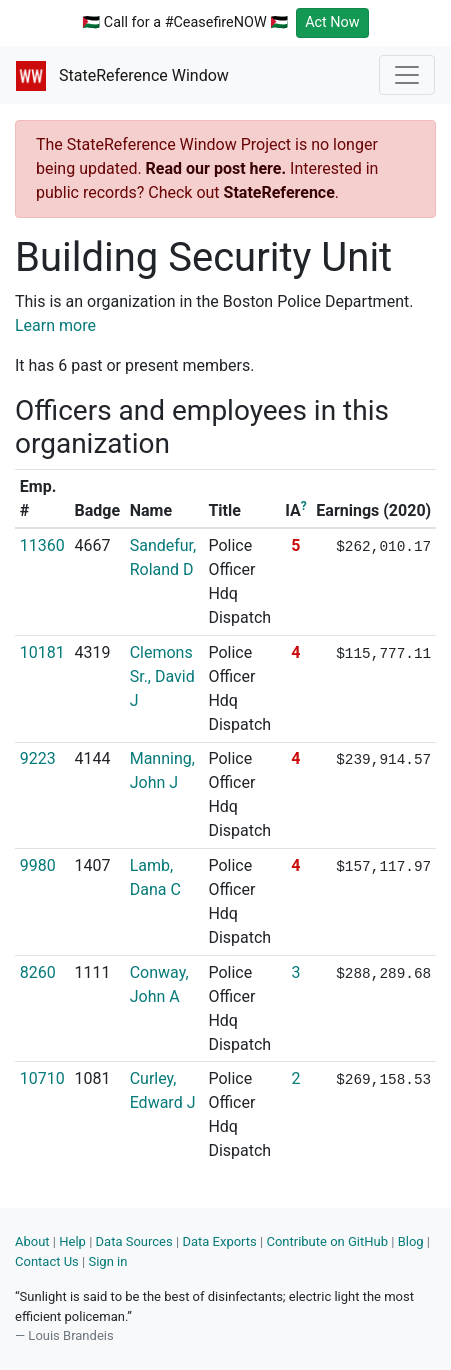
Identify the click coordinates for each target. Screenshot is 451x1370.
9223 (38, 758)
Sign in (107, 1261)
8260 (38, 972)
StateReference (279, 192)
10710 (42, 1078)
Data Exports (219, 1241)
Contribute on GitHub (327, 1241)
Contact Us (47, 1261)
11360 (42, 545)
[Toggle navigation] (407, 75)
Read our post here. (216, 168)
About (32, 1241)
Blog (411, 1241)
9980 (38, 865)
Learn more (55, 325)
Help (72, 1241)
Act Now (332, 22)
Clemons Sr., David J (162, 676)
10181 (42, 652)
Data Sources (134, 1241)
